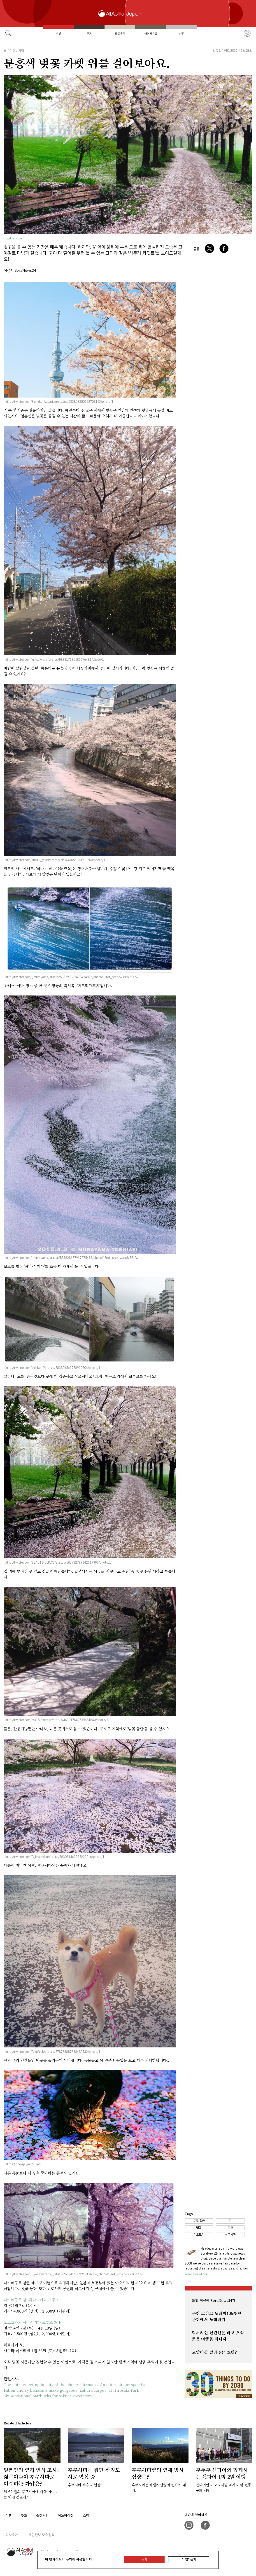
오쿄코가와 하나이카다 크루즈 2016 (33, 2322)
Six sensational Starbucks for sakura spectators (48, 2395)
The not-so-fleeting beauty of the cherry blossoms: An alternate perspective (75, 2384)
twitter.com (13, 238)
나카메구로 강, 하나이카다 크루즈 (31, 2299)
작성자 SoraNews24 (20, 270)
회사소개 (11, 2535)
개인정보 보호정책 (41, 2535)
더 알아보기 (189, 2559)
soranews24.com (197, 2274)
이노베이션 (150, 33)
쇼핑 (181, 33)
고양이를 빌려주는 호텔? (214, 2352)
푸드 (89, 33)
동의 (144, 2559)
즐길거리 (120, 33)
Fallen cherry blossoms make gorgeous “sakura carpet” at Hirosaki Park (71, 2390)
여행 (58, 33)
